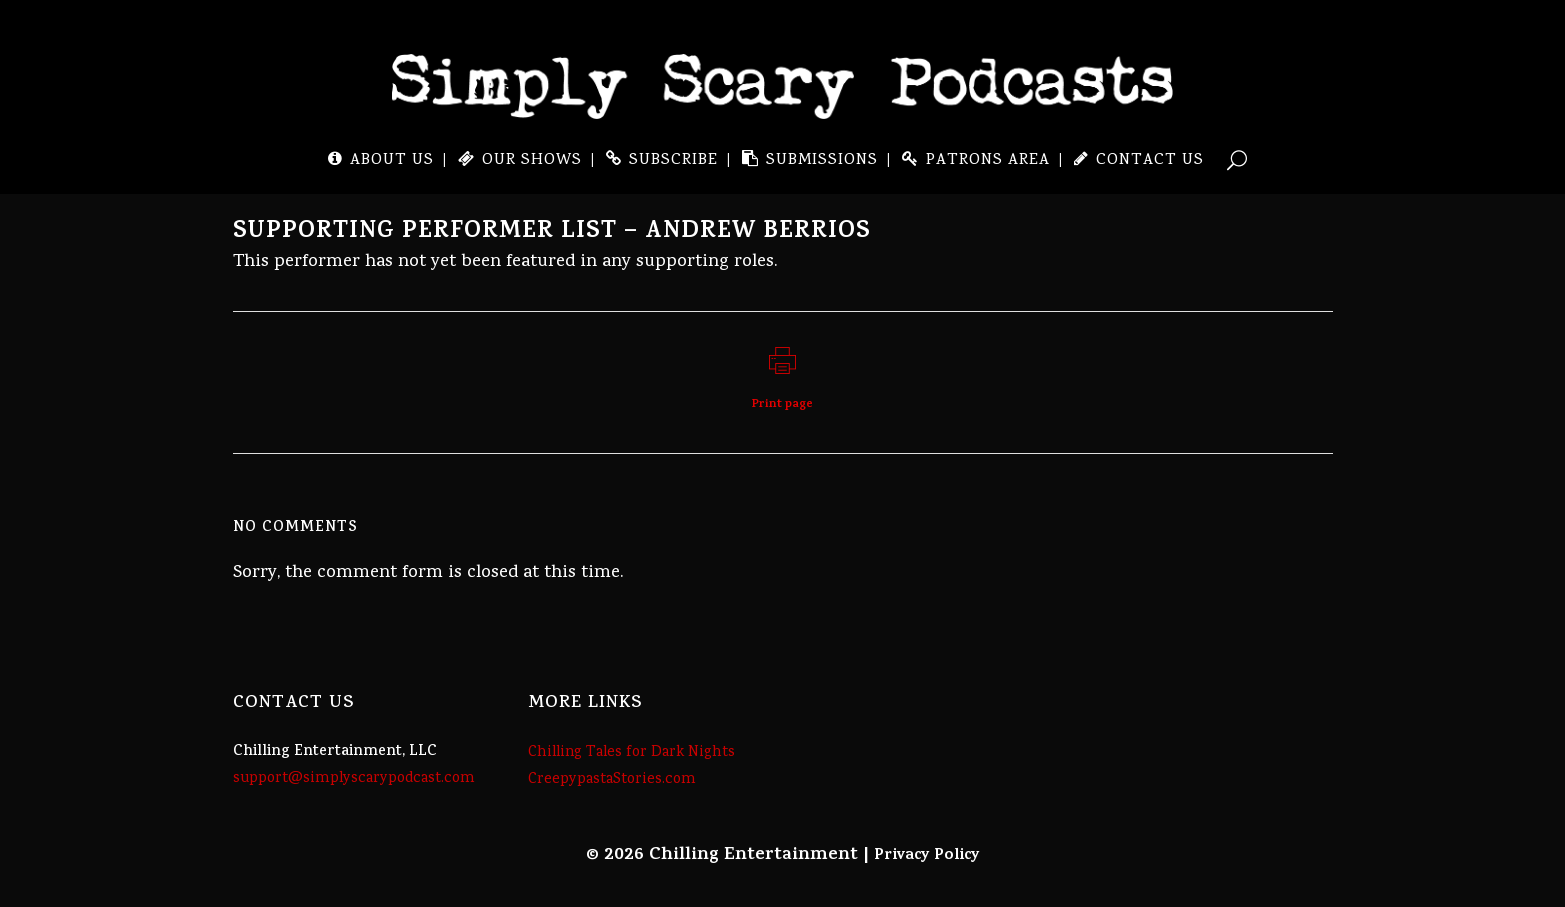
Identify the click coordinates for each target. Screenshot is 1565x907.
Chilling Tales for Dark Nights (631, 753)
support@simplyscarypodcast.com (354, 779)
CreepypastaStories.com (612, 780)
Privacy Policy (927, 856)
